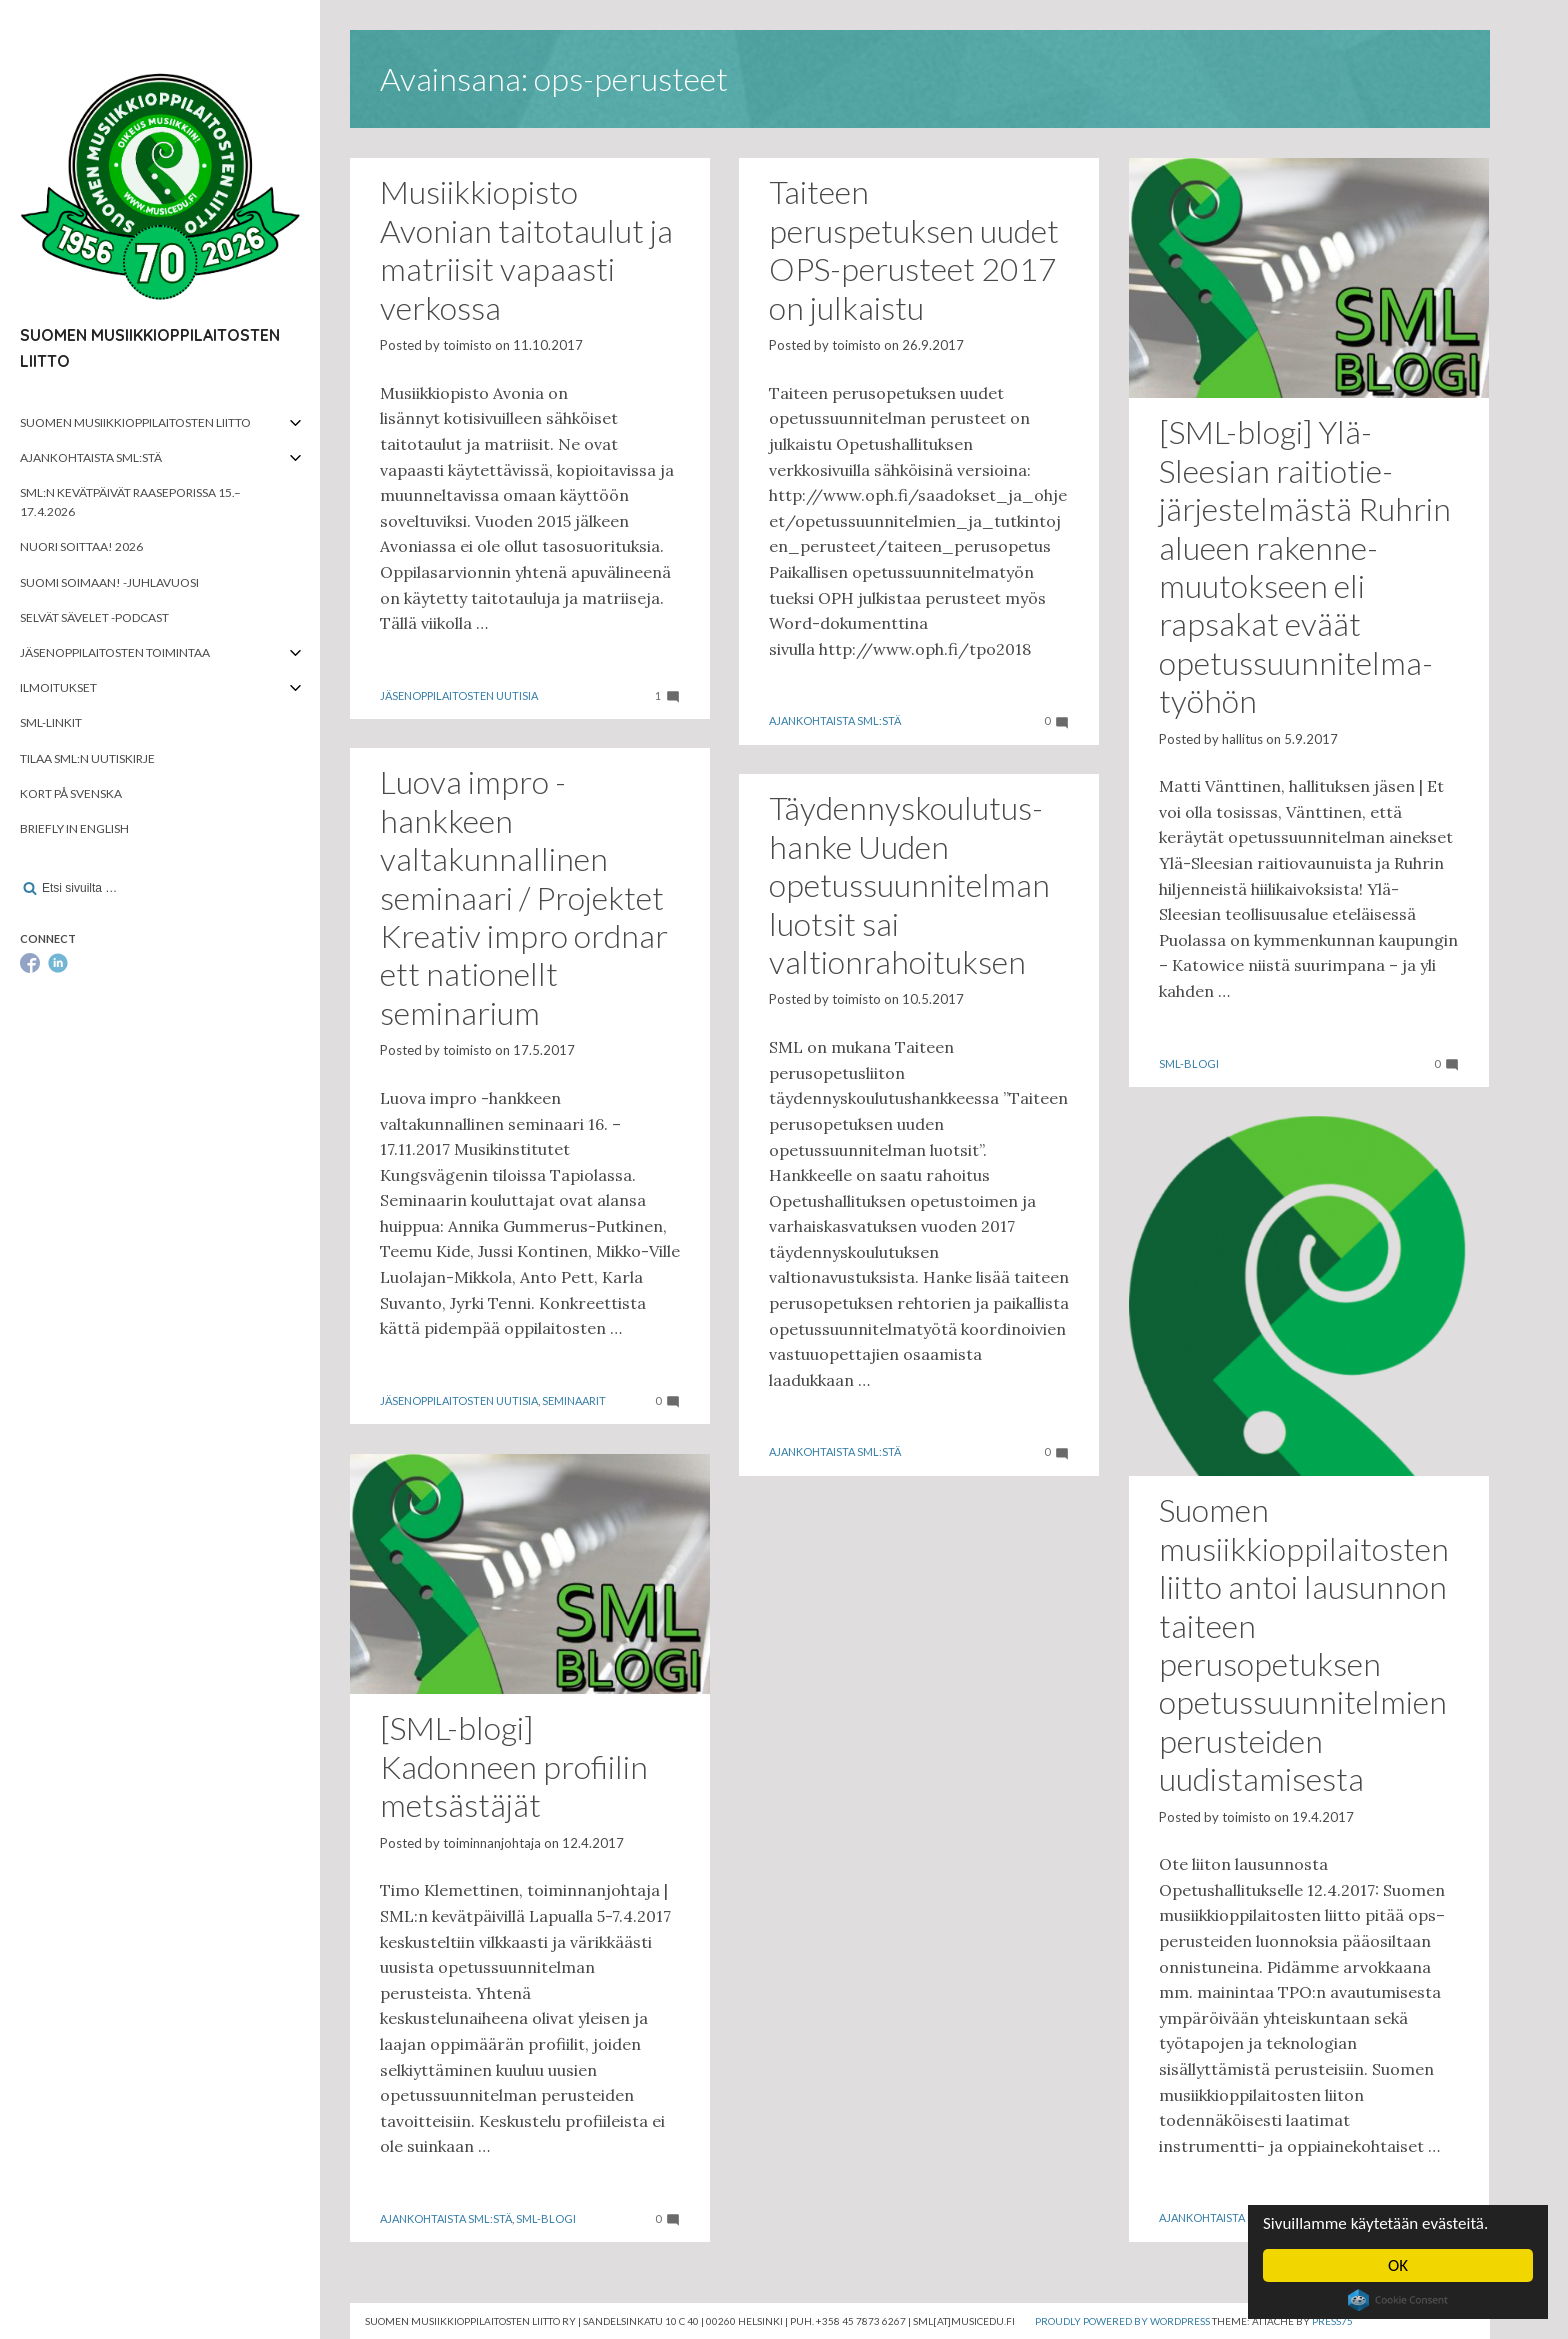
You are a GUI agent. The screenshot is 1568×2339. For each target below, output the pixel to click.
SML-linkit (51, 722)
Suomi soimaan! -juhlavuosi (109, 582)
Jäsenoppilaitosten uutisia (459, 695)
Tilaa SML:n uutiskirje (87, 758)
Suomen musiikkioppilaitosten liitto (135, 422)
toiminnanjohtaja (492, 1843)
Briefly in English (74, 828)
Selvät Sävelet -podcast (94, 617)
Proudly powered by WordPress (1122, 2321)
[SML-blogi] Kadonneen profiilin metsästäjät (514, 1766)
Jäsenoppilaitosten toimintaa (115, 652)
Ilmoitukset (58, 687)
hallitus (1242, 739)
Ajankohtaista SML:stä (91, 457)
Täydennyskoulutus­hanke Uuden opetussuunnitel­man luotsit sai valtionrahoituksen (909, 884)
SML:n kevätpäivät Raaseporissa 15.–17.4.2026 (130, 502)
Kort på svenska (71, 793)
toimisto (467, 345)
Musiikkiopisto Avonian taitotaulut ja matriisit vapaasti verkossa (526, 249)
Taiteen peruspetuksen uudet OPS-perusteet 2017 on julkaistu (914, 249)
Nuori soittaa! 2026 (81, 546)
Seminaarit (574, 1400)
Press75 (1332, 2321)
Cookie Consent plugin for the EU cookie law (1398, 2300)
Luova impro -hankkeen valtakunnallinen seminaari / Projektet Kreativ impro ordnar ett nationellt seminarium (524, 896)
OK (1398, 2265)
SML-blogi (1189, 1063)
